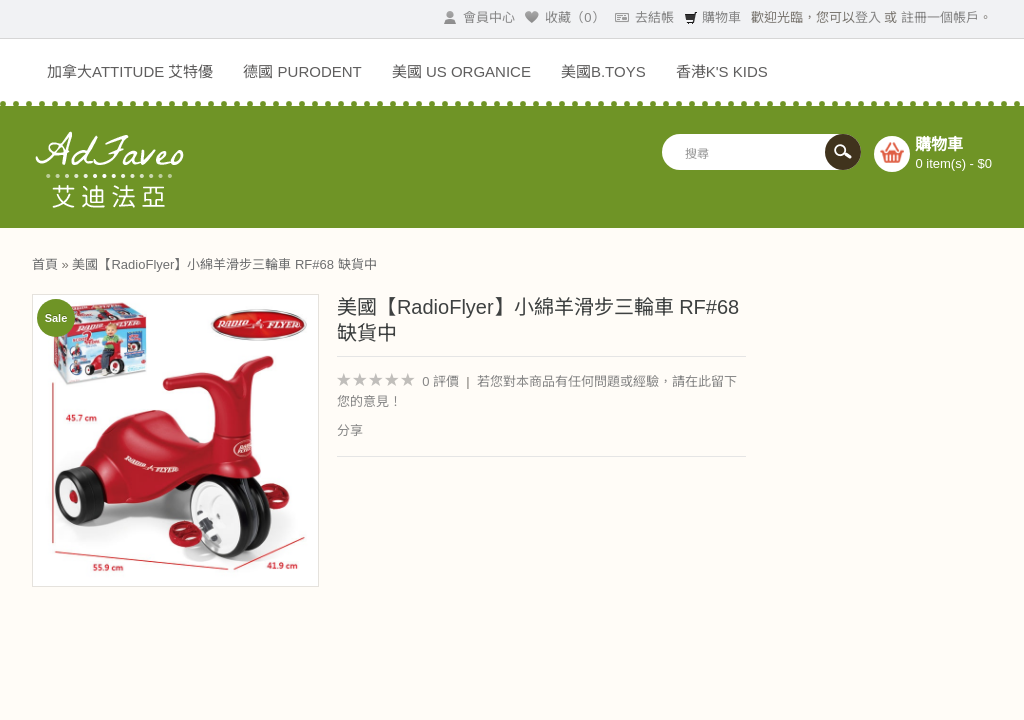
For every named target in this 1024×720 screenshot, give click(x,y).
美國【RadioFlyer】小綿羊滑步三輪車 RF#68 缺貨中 (224, 264)
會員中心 (479, 17)
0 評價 (440, 381)
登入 (868, 17)
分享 (350, 430)
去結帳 (645, 17)
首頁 (45, 264)
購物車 (712, 17)
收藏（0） (565, 17)
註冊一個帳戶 (940, 17)
